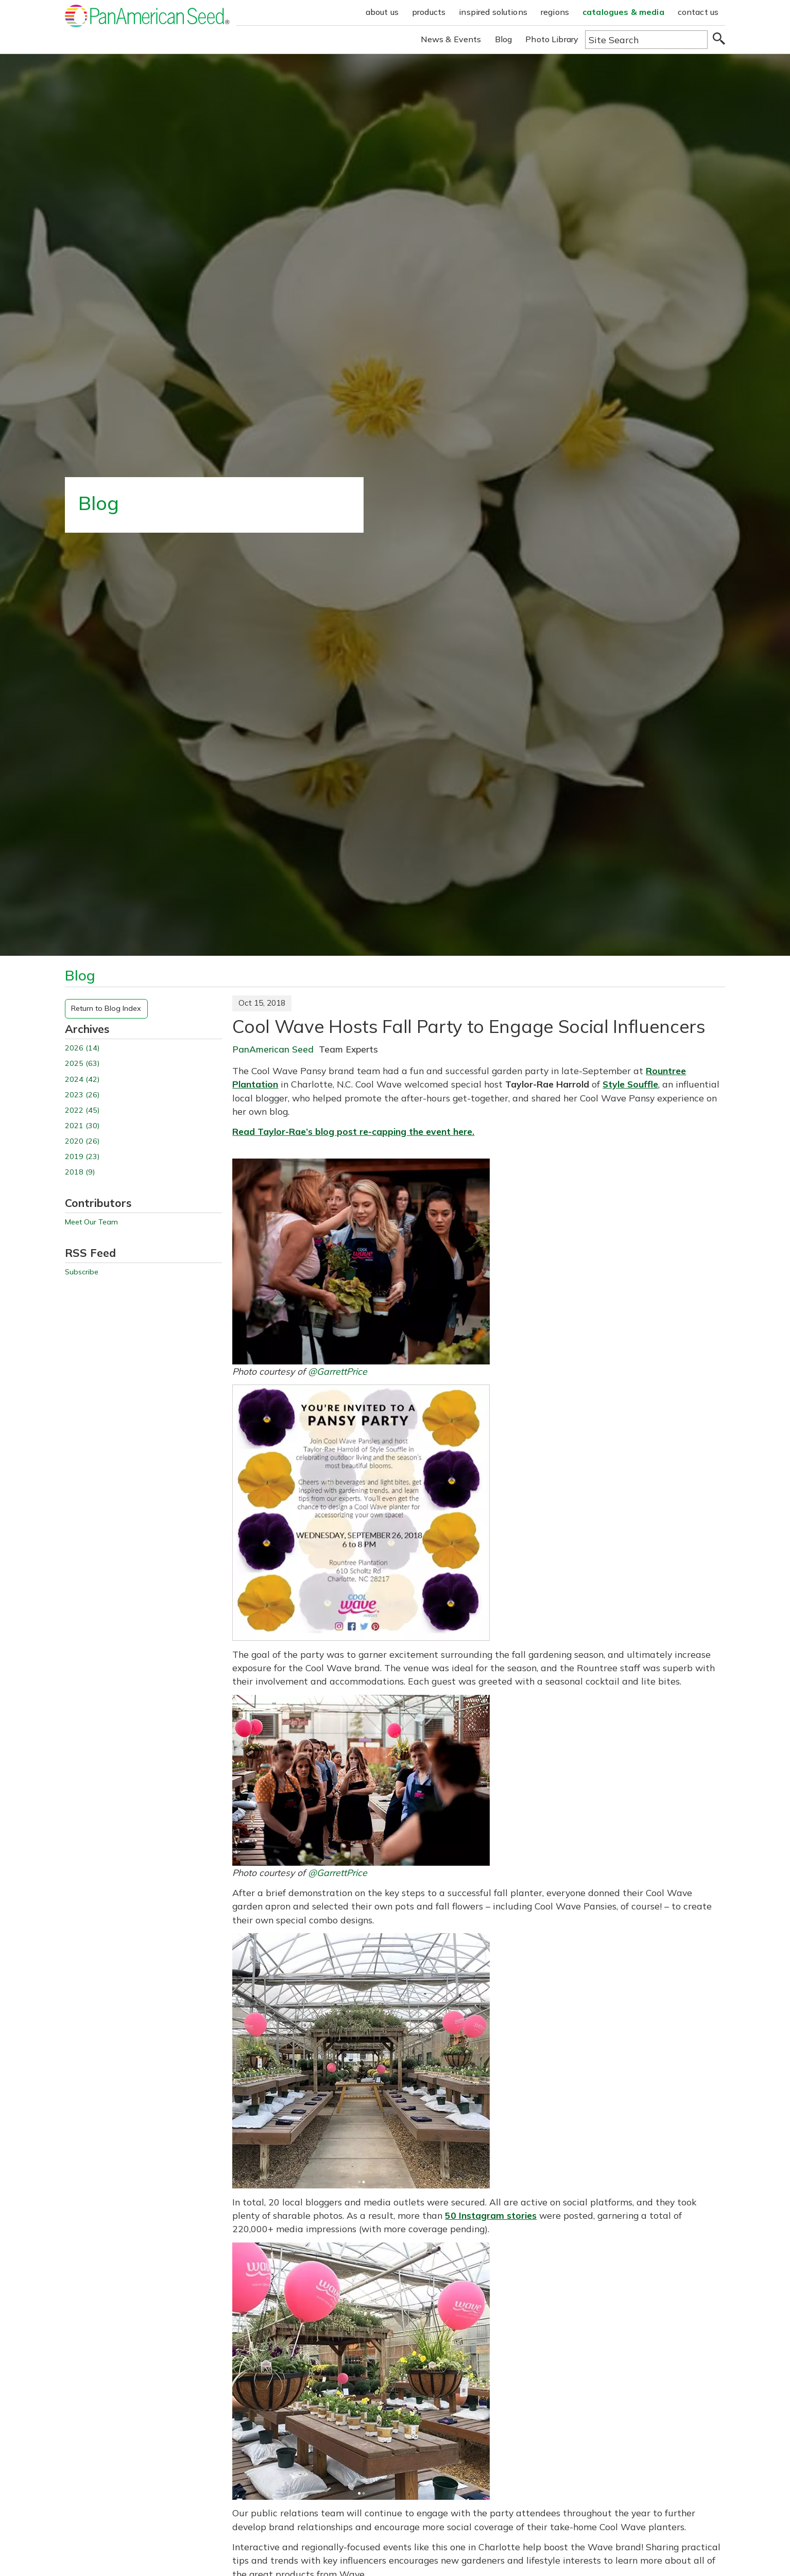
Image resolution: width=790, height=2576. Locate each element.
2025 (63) (82, 1063)
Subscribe (81, 1272)
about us (382, 12)
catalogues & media (623, 12)
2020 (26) (82, 1141)
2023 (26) (82, 1095)
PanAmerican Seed (273, 1049)
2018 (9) (80, 1172)
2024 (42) (82, 1079)
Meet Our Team (91, 1222)
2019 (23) (82, 1156)
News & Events (451, 39)
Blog (503, 39)
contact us (698, 12)
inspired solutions (493, 12)
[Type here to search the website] (646, 39)
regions (555, 12)
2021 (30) (82, 1125)
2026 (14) (82, 1048)
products (428, 12)
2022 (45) (82, 1110)
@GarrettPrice (337, 1371)
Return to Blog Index (106, 1008)
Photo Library (551, 39)
